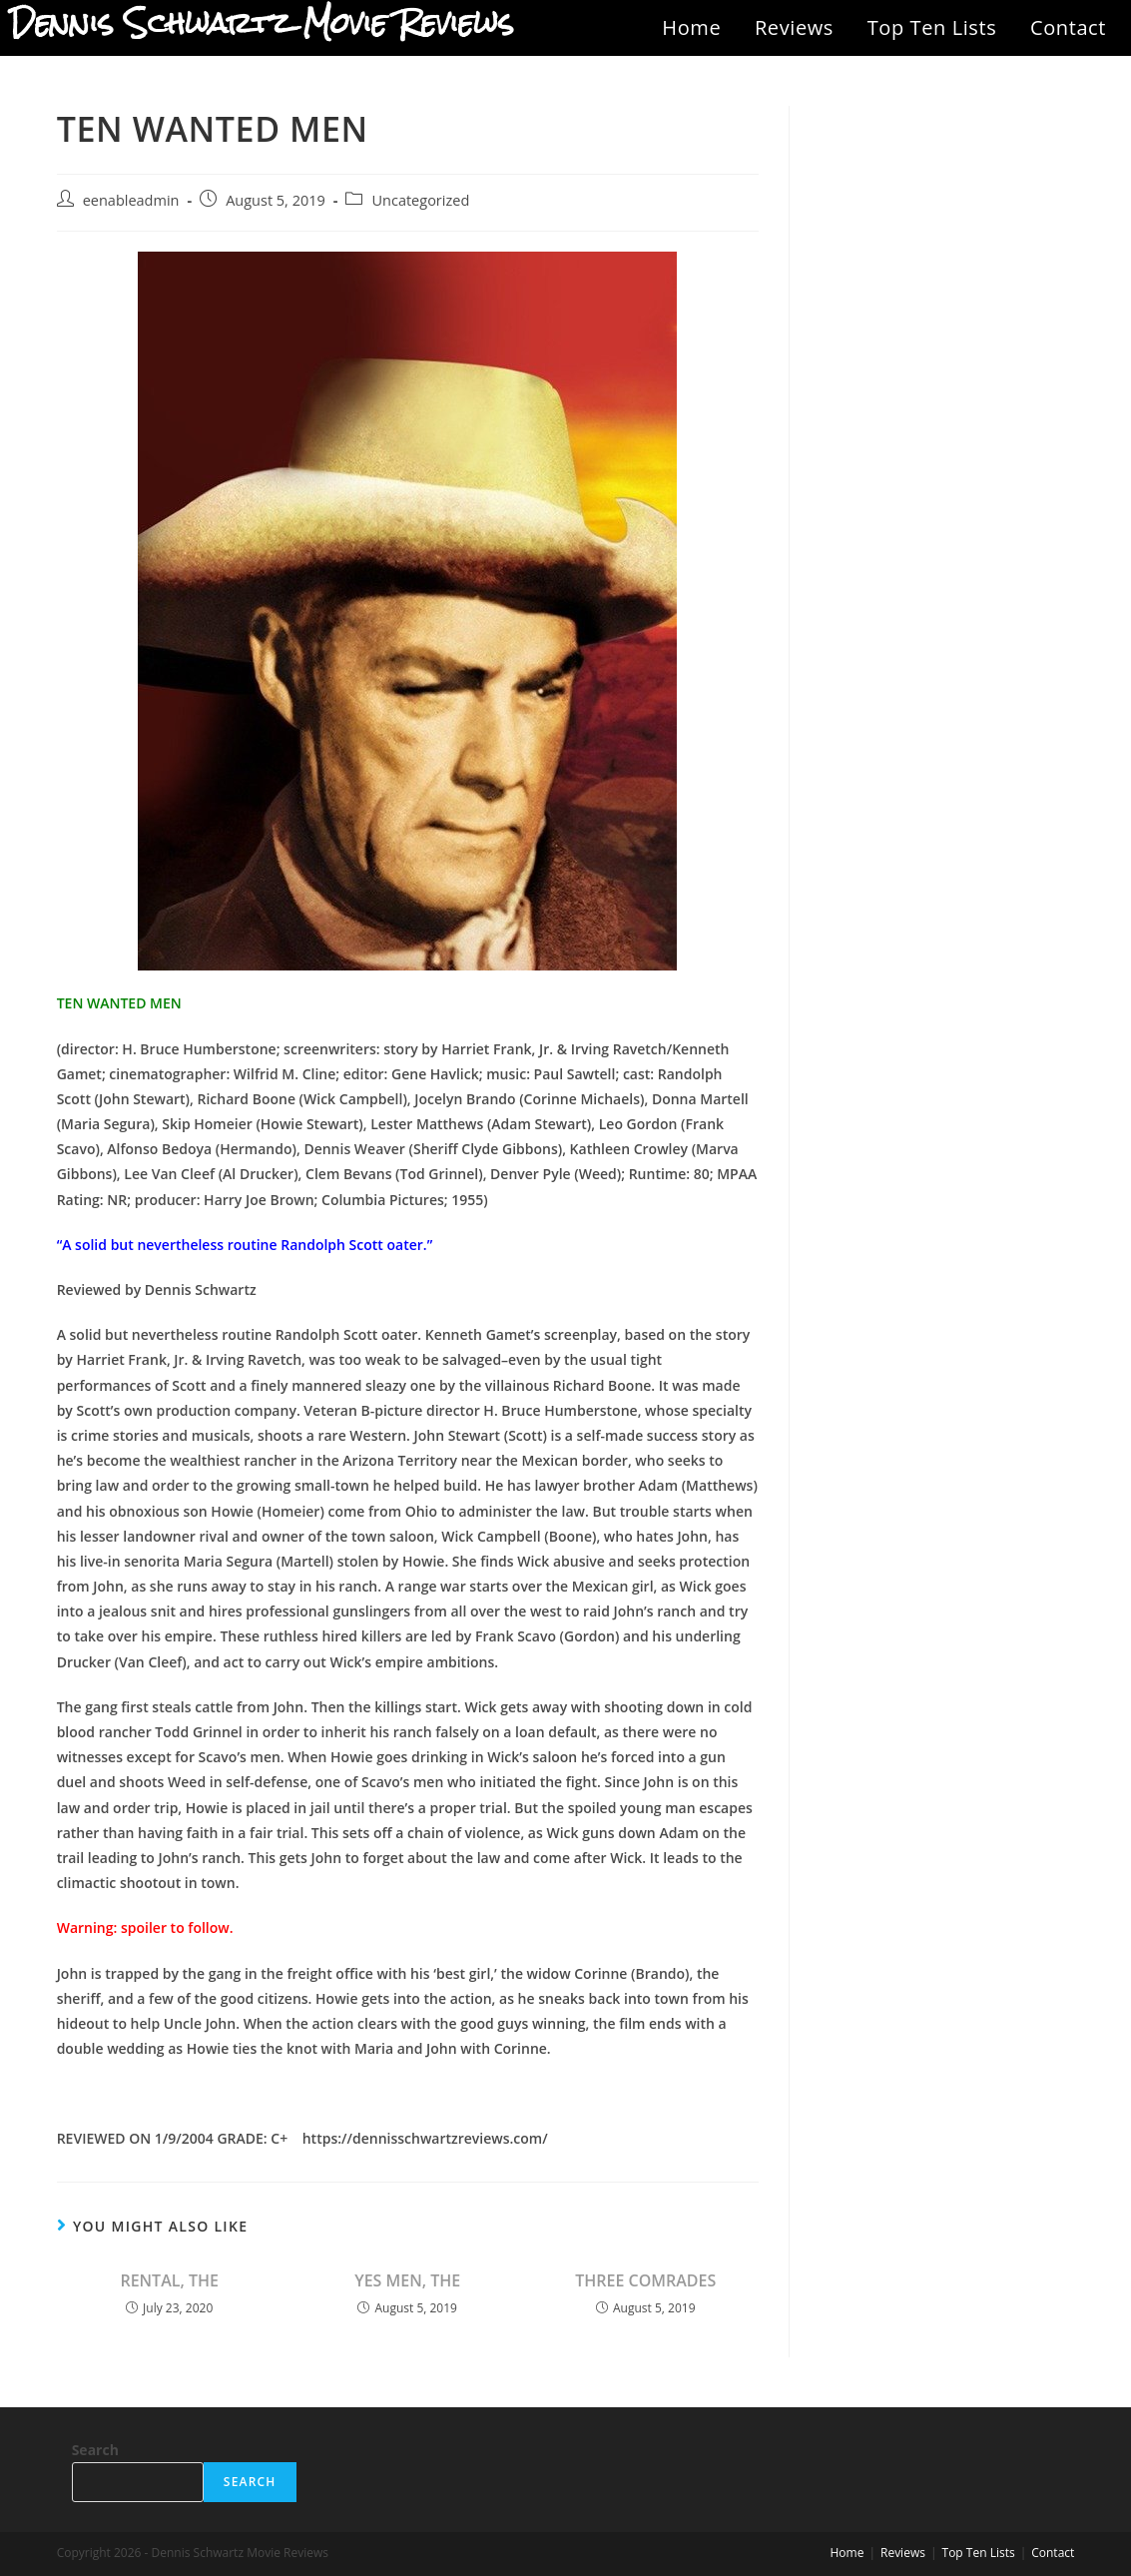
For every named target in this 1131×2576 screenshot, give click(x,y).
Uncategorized (420, 200)
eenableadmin (131, 200)
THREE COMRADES (645, 2280)
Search (95, 2449)
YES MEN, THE (407, 2280)
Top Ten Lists (932, 27)
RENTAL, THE (169, 2280)
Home (691, 27)
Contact (1068, 27)
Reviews (794, 27)
